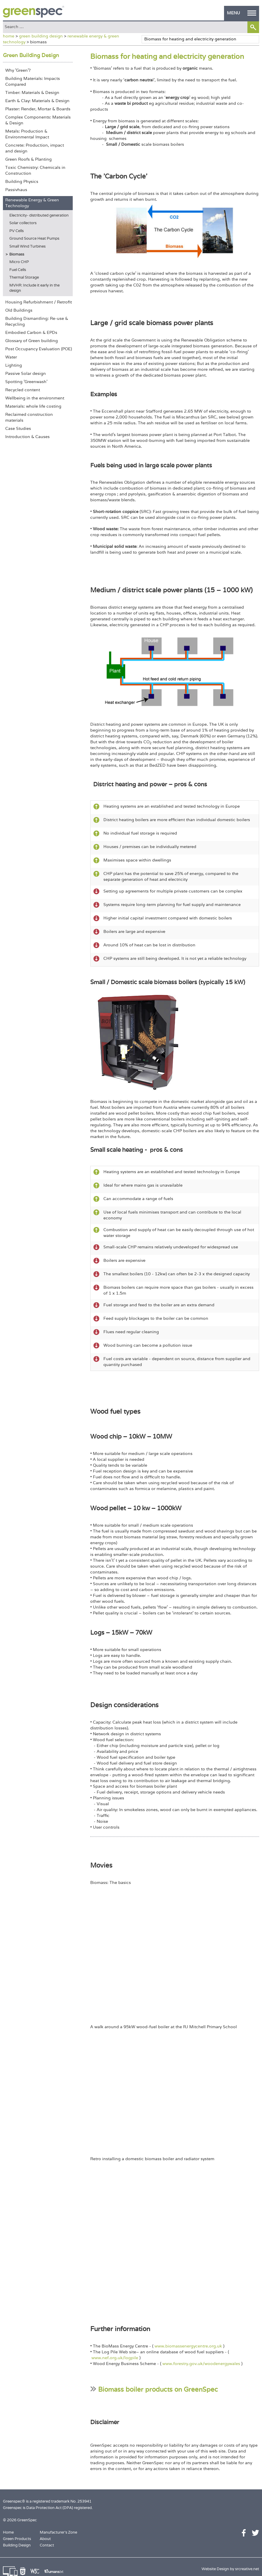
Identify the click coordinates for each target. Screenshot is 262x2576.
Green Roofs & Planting (28, 159)
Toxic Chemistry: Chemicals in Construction (35, 170)
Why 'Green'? (18, 70)
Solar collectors (23, 222)
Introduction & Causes (27, 436)
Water (11, 357)
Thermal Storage (24, 277)
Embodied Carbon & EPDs (31, 332)
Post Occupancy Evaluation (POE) (38, 348)
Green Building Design (31, 55)
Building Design (17, 2545)
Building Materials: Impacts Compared (32, 81)
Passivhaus (16, 189)
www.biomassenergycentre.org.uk (188, 2346)
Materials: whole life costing (33, 406)
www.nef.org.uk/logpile (114, 2357)
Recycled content (22, 389)
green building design (41, 36)
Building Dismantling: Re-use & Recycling (36, 321)
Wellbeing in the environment (34, 398)
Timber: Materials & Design (32, 92)
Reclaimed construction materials (29, 417)
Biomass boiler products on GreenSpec (158, 2389)
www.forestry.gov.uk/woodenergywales (201, 2363)
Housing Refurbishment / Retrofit (38, 302)
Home (8, 2532)
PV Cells (16, 230)
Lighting (13, 365)
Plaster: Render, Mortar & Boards (37, 108)
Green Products (17, 2538)
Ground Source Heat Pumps (34, 238)
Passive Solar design (25, 373)
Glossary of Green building (31, 340)
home (8, 36)
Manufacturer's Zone (58, 2532)
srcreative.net (247, 2568)
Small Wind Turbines (27, 246)
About (45, 2538)
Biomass (16, 254)
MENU (241, 13)
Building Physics (21, 181)
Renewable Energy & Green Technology (32, 202)
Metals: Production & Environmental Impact (27, 134)
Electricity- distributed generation (39, 215)
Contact (47, 2545)
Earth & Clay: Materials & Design (37, 100)
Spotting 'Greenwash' (26, 381)
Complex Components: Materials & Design (38, 120)
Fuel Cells (17, 269)
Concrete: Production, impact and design (34, 148)
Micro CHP (19, 261)
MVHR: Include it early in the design (34, 288)
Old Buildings (18, 310)
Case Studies (18, 428)
